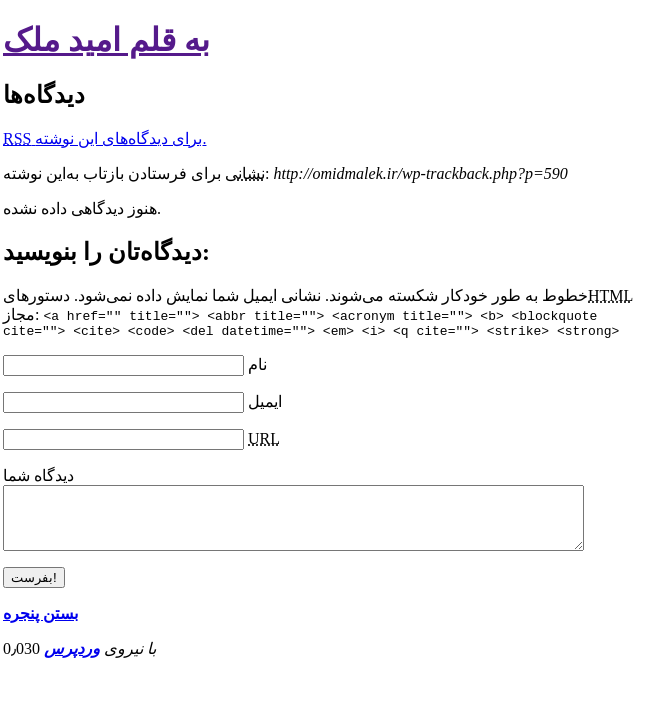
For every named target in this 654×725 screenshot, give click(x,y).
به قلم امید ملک (106, 40)
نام (257, 367)
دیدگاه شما (38, 478)
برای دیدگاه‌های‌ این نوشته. (104, 138)
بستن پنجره (40, 628)
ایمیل (265, 404)
